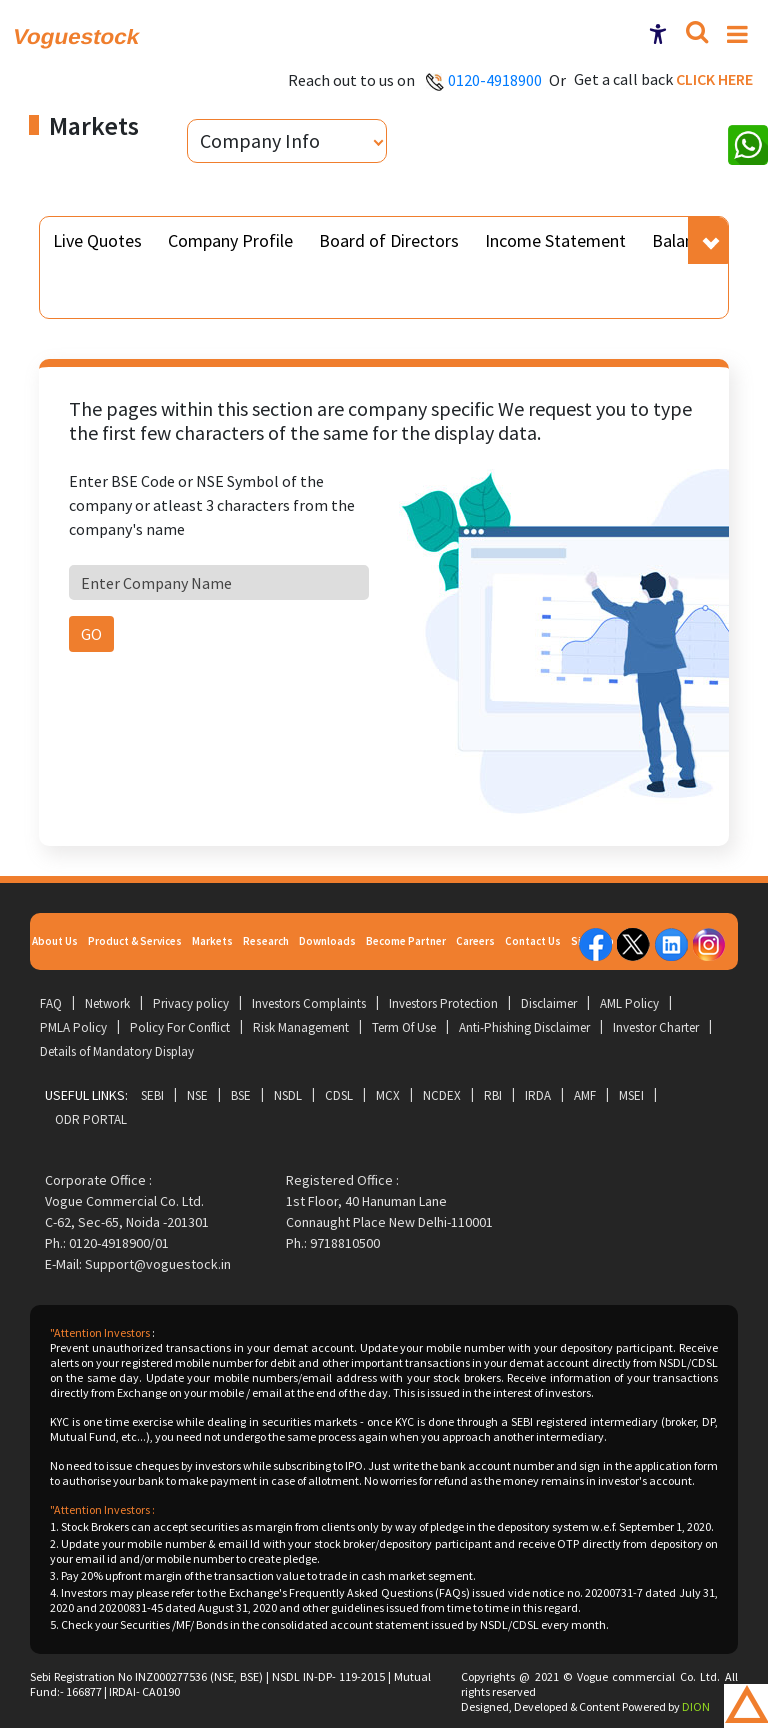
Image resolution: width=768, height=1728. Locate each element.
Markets (212, 941)
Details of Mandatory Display (117, 1051)
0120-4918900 (495, 80)
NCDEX (442, 1095)
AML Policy (629, 1003)
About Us (55, 941)
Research (266, 941)
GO (91, 634)
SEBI (152, 1095)
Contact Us (533, 941)
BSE (241, 1095)
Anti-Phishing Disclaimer (524, 1027)
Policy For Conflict (180, 1027)
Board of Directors (389, 240)
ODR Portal (91, 1119)
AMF (585, 1095)
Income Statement (555, 240)
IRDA (538, 1095)
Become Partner (406, 941)
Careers (475, 941)
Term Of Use (404, 1027)
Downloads (327, 941)
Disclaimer (549, 1003)
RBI (493, 1095)
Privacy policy (191, 1003)
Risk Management (301, 1027)
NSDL (288, 1095)
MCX (388, 1095)
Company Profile (230, 240)
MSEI (631, 1095)
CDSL (339, 1095)
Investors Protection (443, 1003)
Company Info (260, 140)
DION (696, 1706)
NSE (197, 1095)
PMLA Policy (73, 1027)
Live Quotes (97, 240)
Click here (714, 79)
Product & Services (135, 941)
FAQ (51, 1003)
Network (107, 1003)
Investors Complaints (309, 1003)
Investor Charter (656, 1027)
